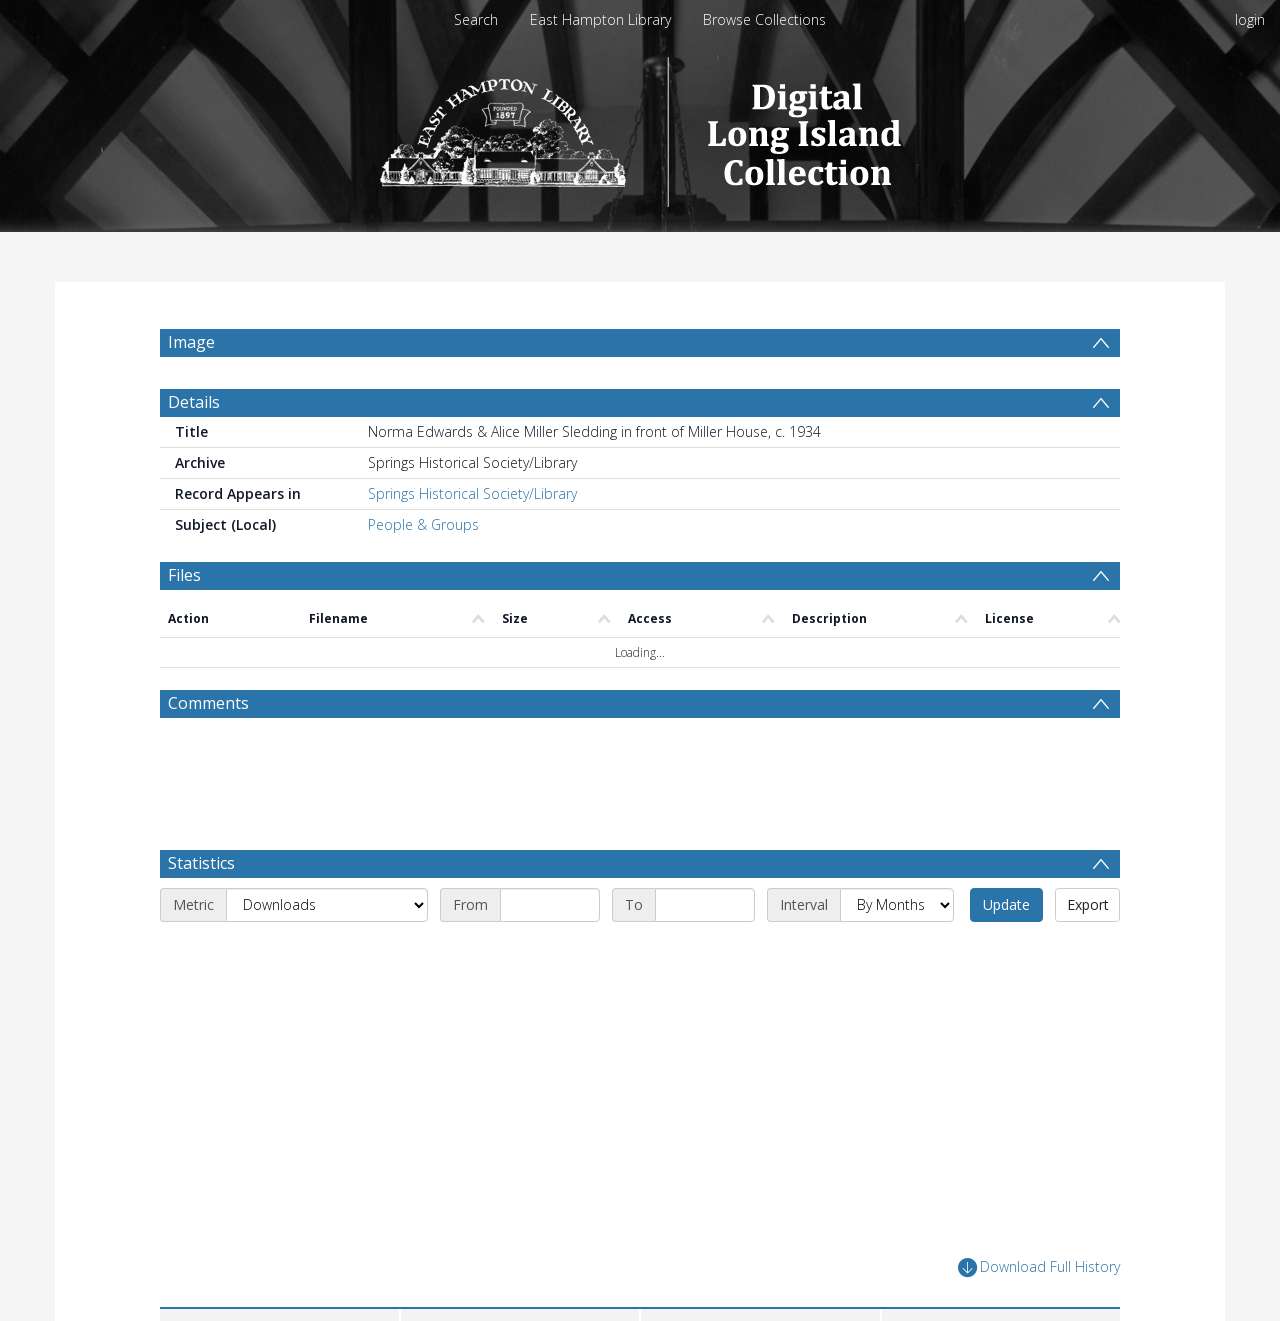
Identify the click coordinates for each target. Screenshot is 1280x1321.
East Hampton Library (600, 19)
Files (184, 623)
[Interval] (897, 953)
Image (191, 342)
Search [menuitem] (476, 19)
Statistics (201, 911)
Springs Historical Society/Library (472, 541)
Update (1006, 952)
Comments (208, 751)
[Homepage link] (640, 126)
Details (194, 450)
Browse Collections (764, 19)
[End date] (705, 953)
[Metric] (327, 953)
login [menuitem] (1250, 19)
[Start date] (550, 953)
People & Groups (423, 572)
